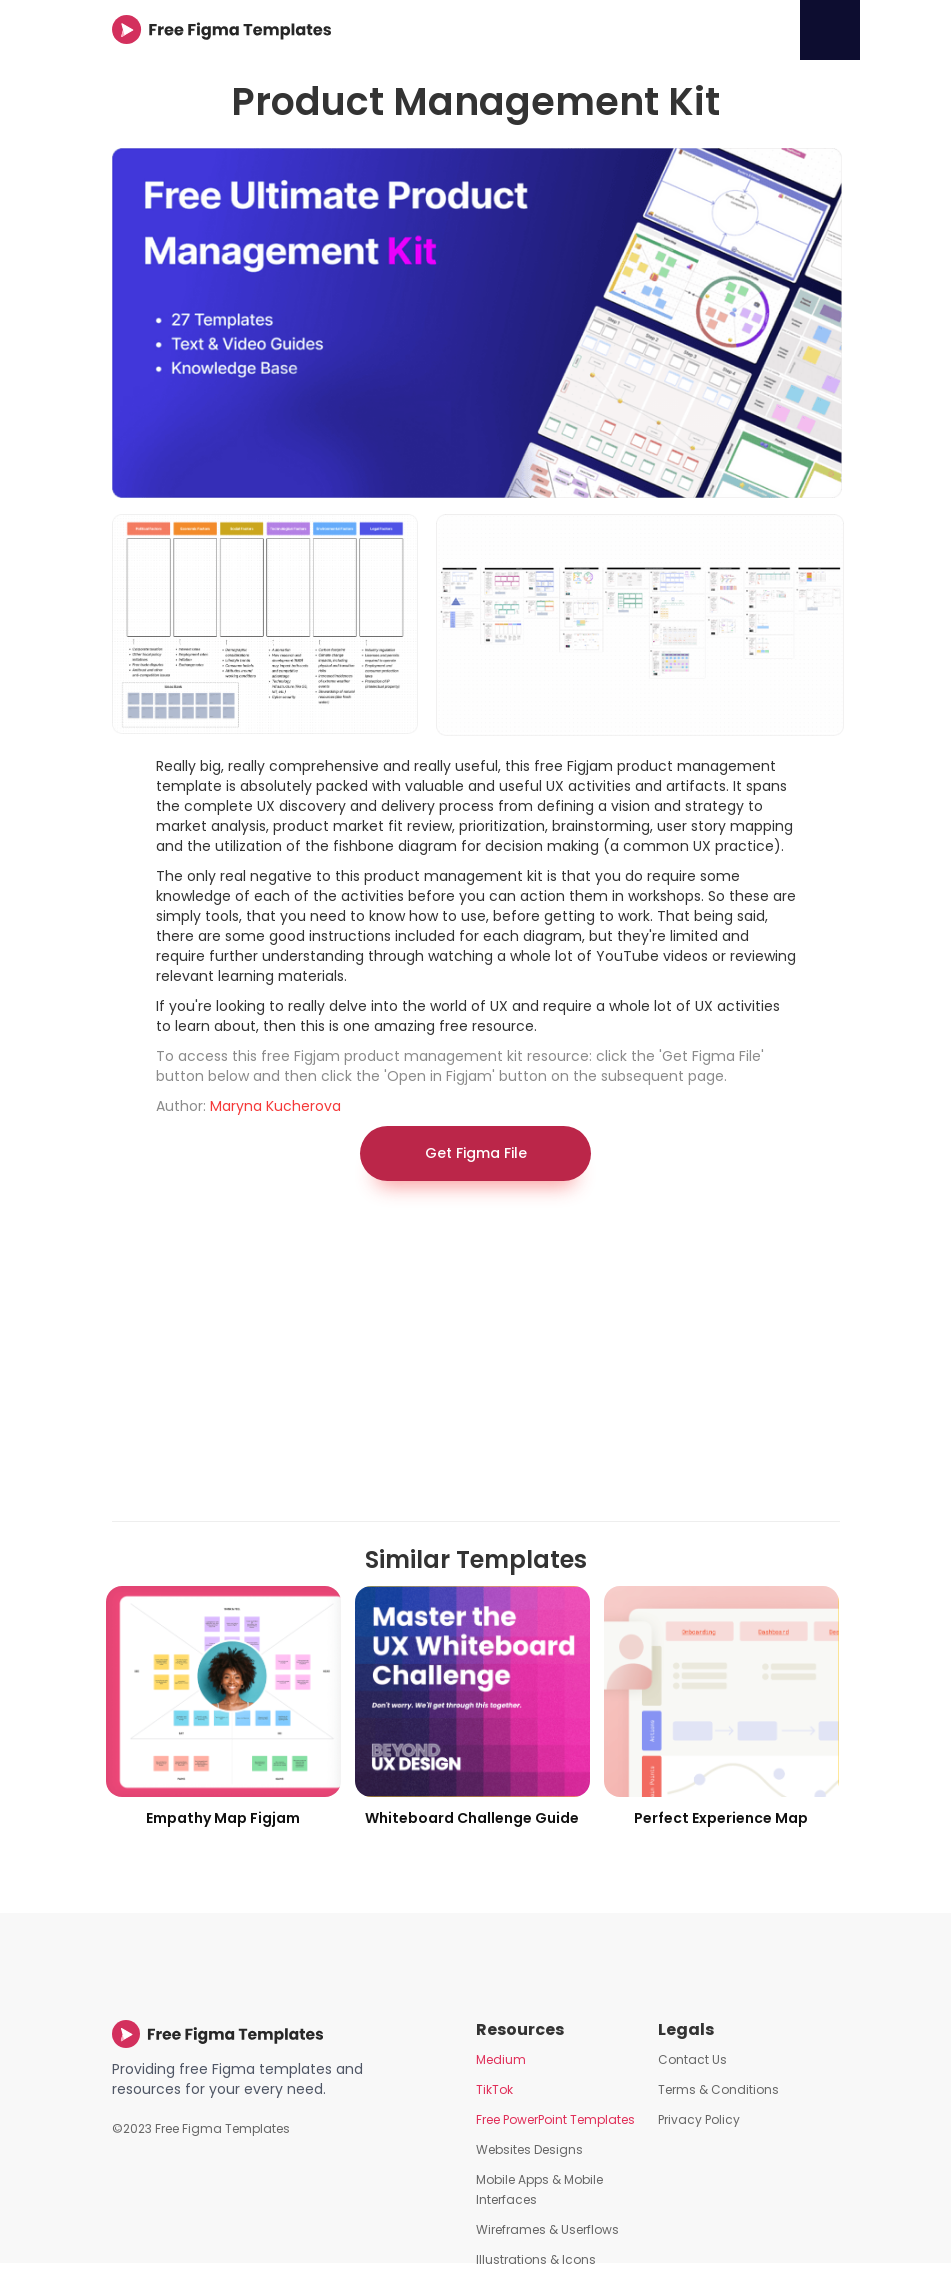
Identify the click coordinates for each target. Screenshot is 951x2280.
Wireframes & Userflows (547, 2229)
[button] (830, 30)
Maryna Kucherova (275, 1106)
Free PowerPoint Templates (555, 2119)
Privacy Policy (699, 2119)
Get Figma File (476, 1153)
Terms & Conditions (718, 2089)
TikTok (494, 2089)
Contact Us (692, 2059)
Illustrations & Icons (536, 2259)
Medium (501, 2059)
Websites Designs (529, 2149)
